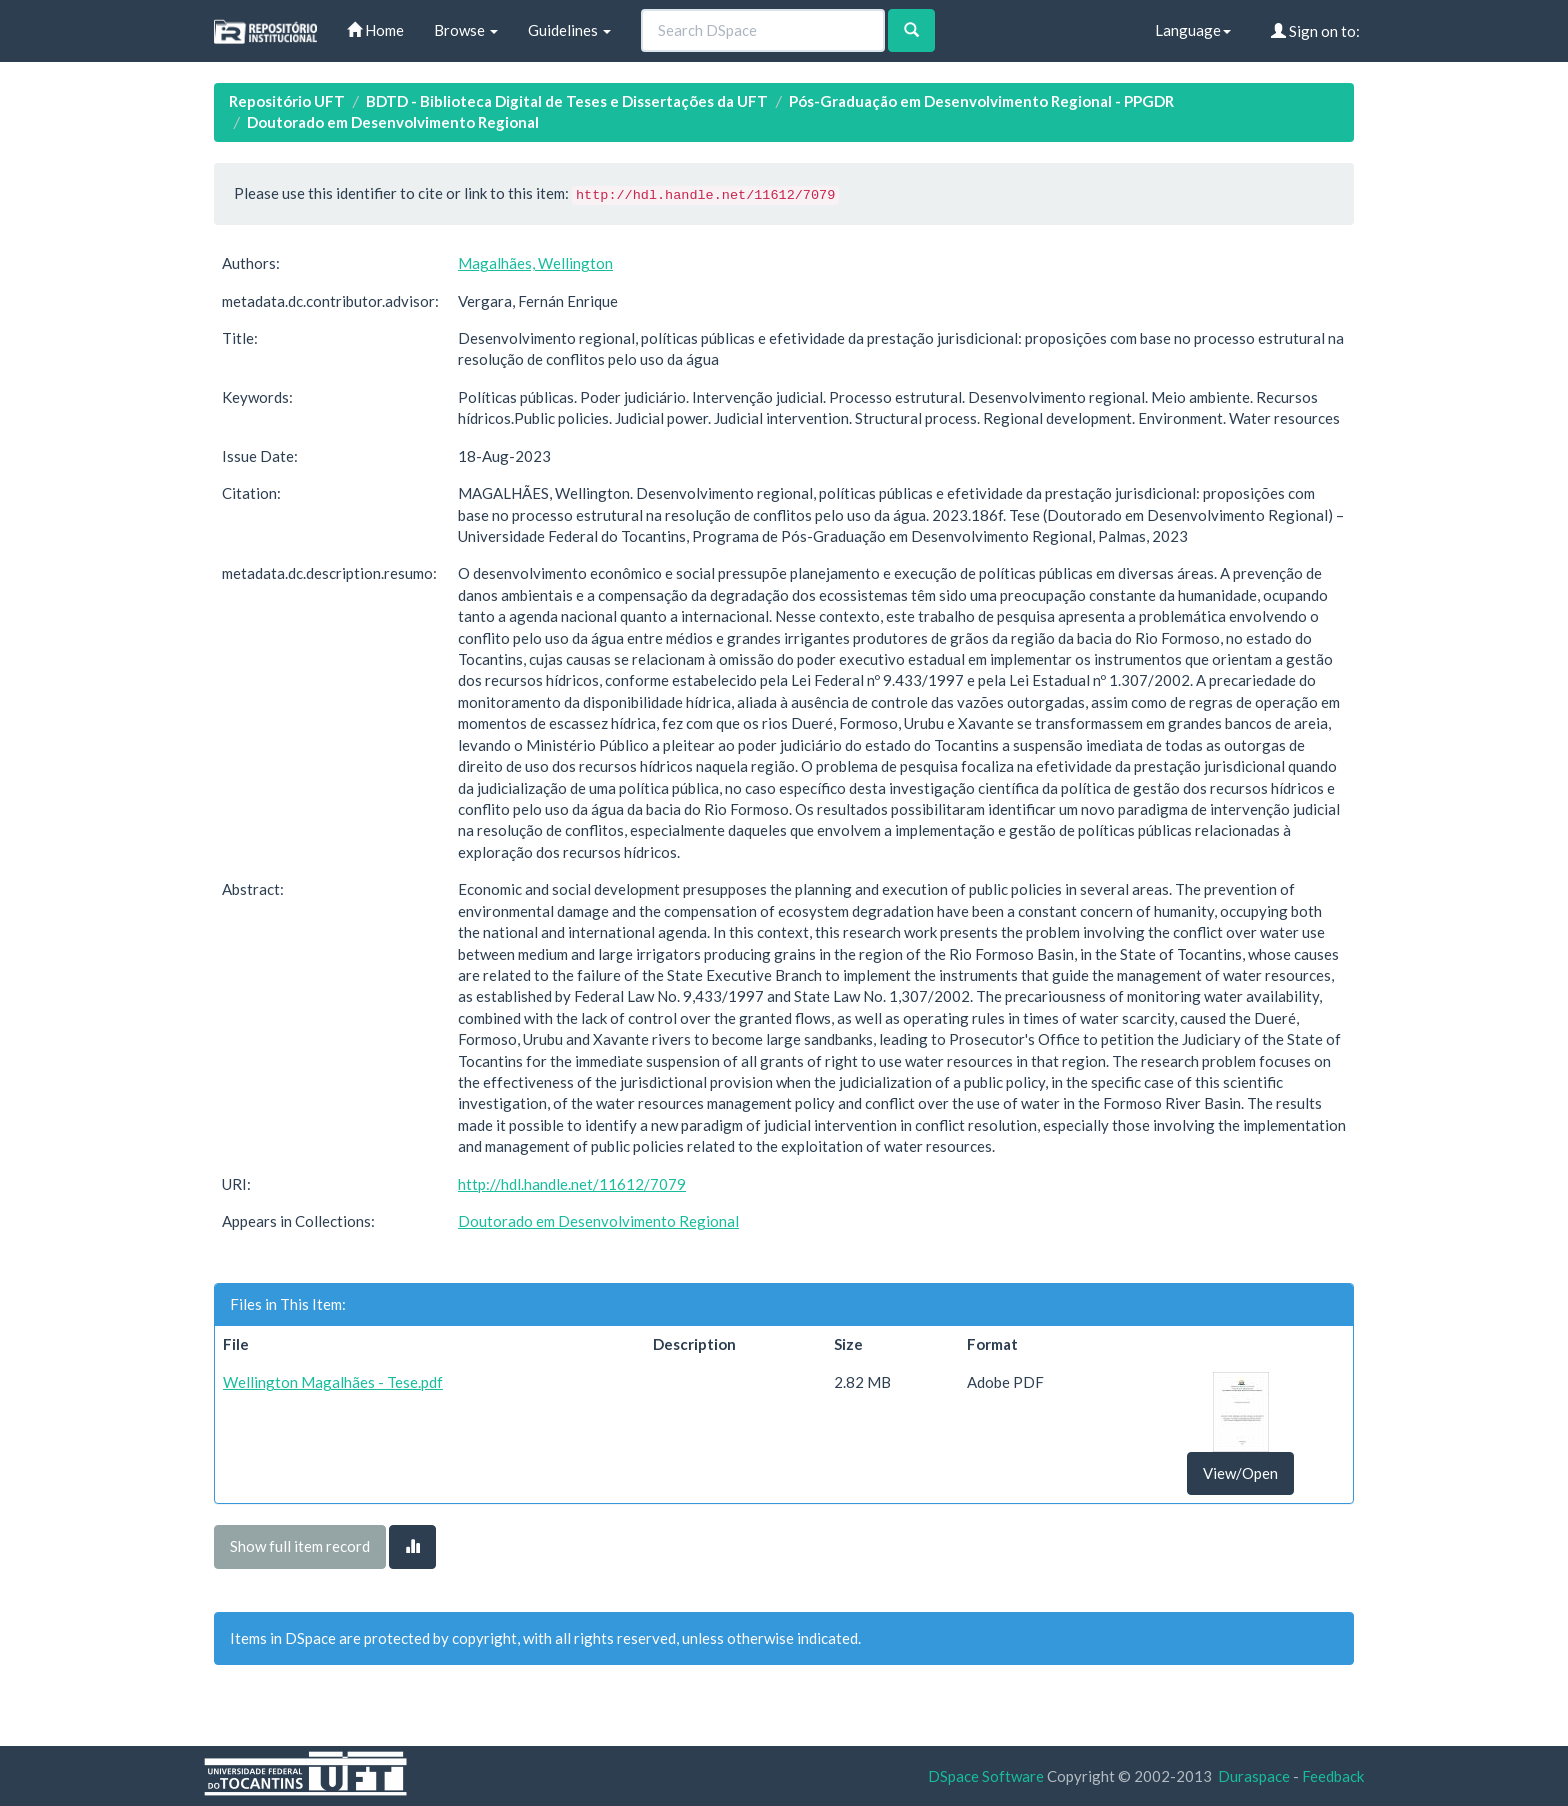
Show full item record (300, 1546)
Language (1193, 30)
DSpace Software (986, 1776)
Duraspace (1254, 1776)
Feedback (1333, 1776)
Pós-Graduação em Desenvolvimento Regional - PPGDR (981, 101)
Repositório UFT (287, 101)
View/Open (1240, 1473)
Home (375, 30)
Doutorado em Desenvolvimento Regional (393, 122)
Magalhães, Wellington (535, 263)
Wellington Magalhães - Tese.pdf (333, 1382)
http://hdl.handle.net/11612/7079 (572, 1184)
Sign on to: (1315, 31)
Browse (466, 30)
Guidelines (569, 30)
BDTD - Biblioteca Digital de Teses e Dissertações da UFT (567, 101)
